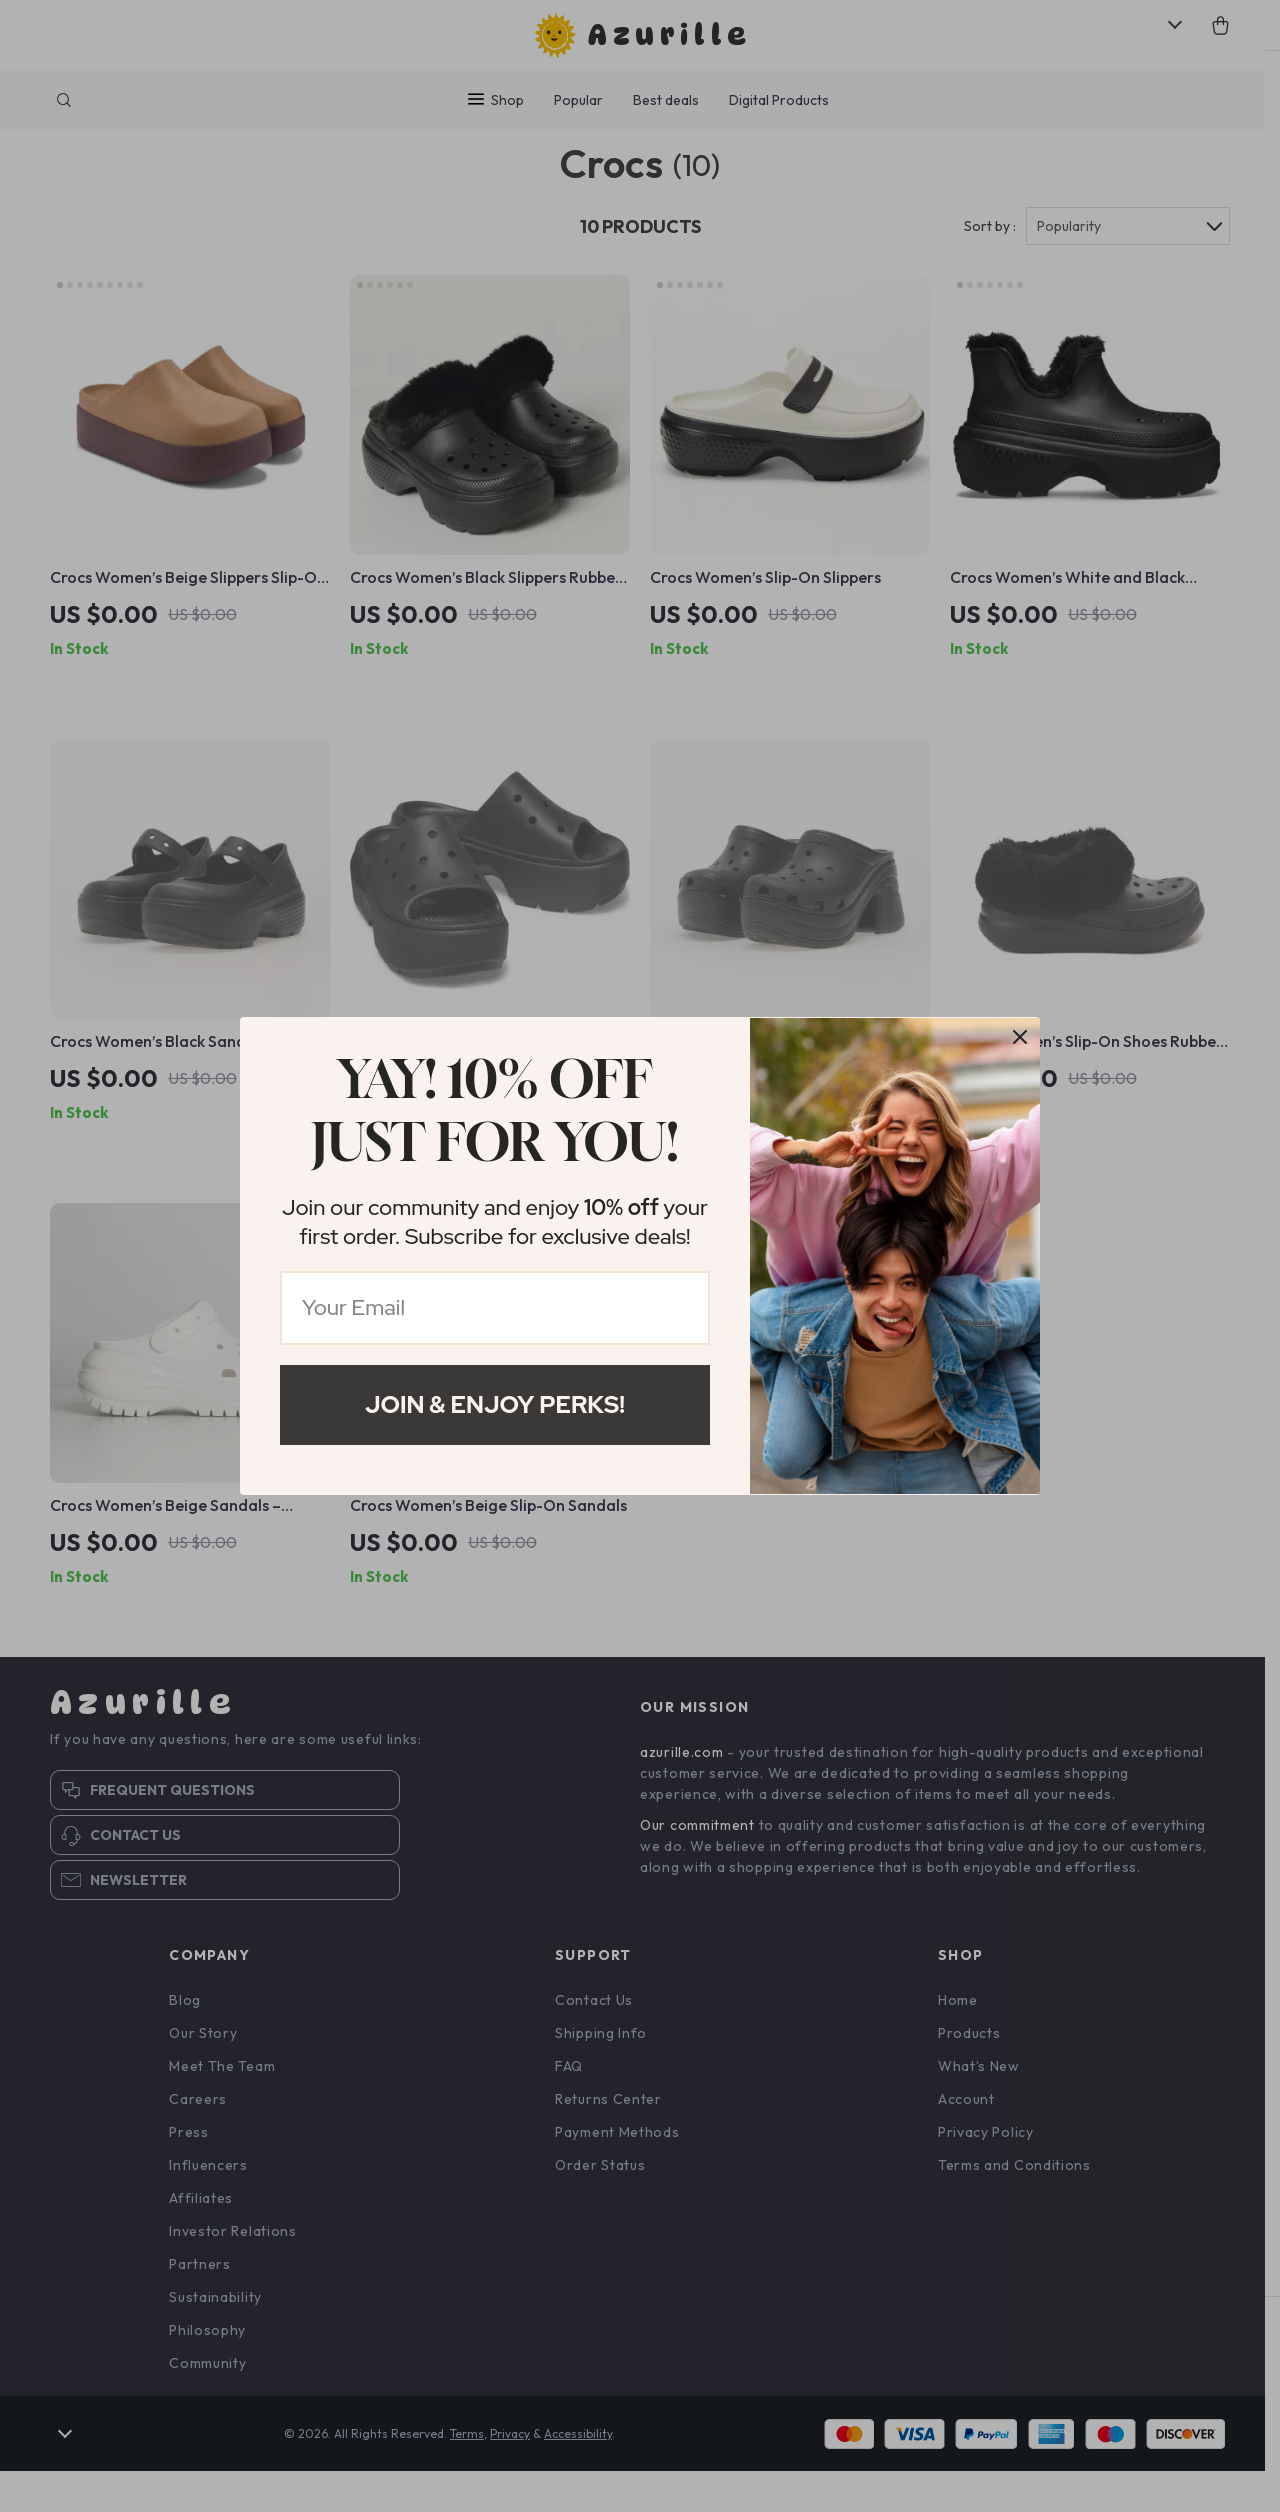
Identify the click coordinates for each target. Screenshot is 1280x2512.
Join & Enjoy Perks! (495, 1404)
